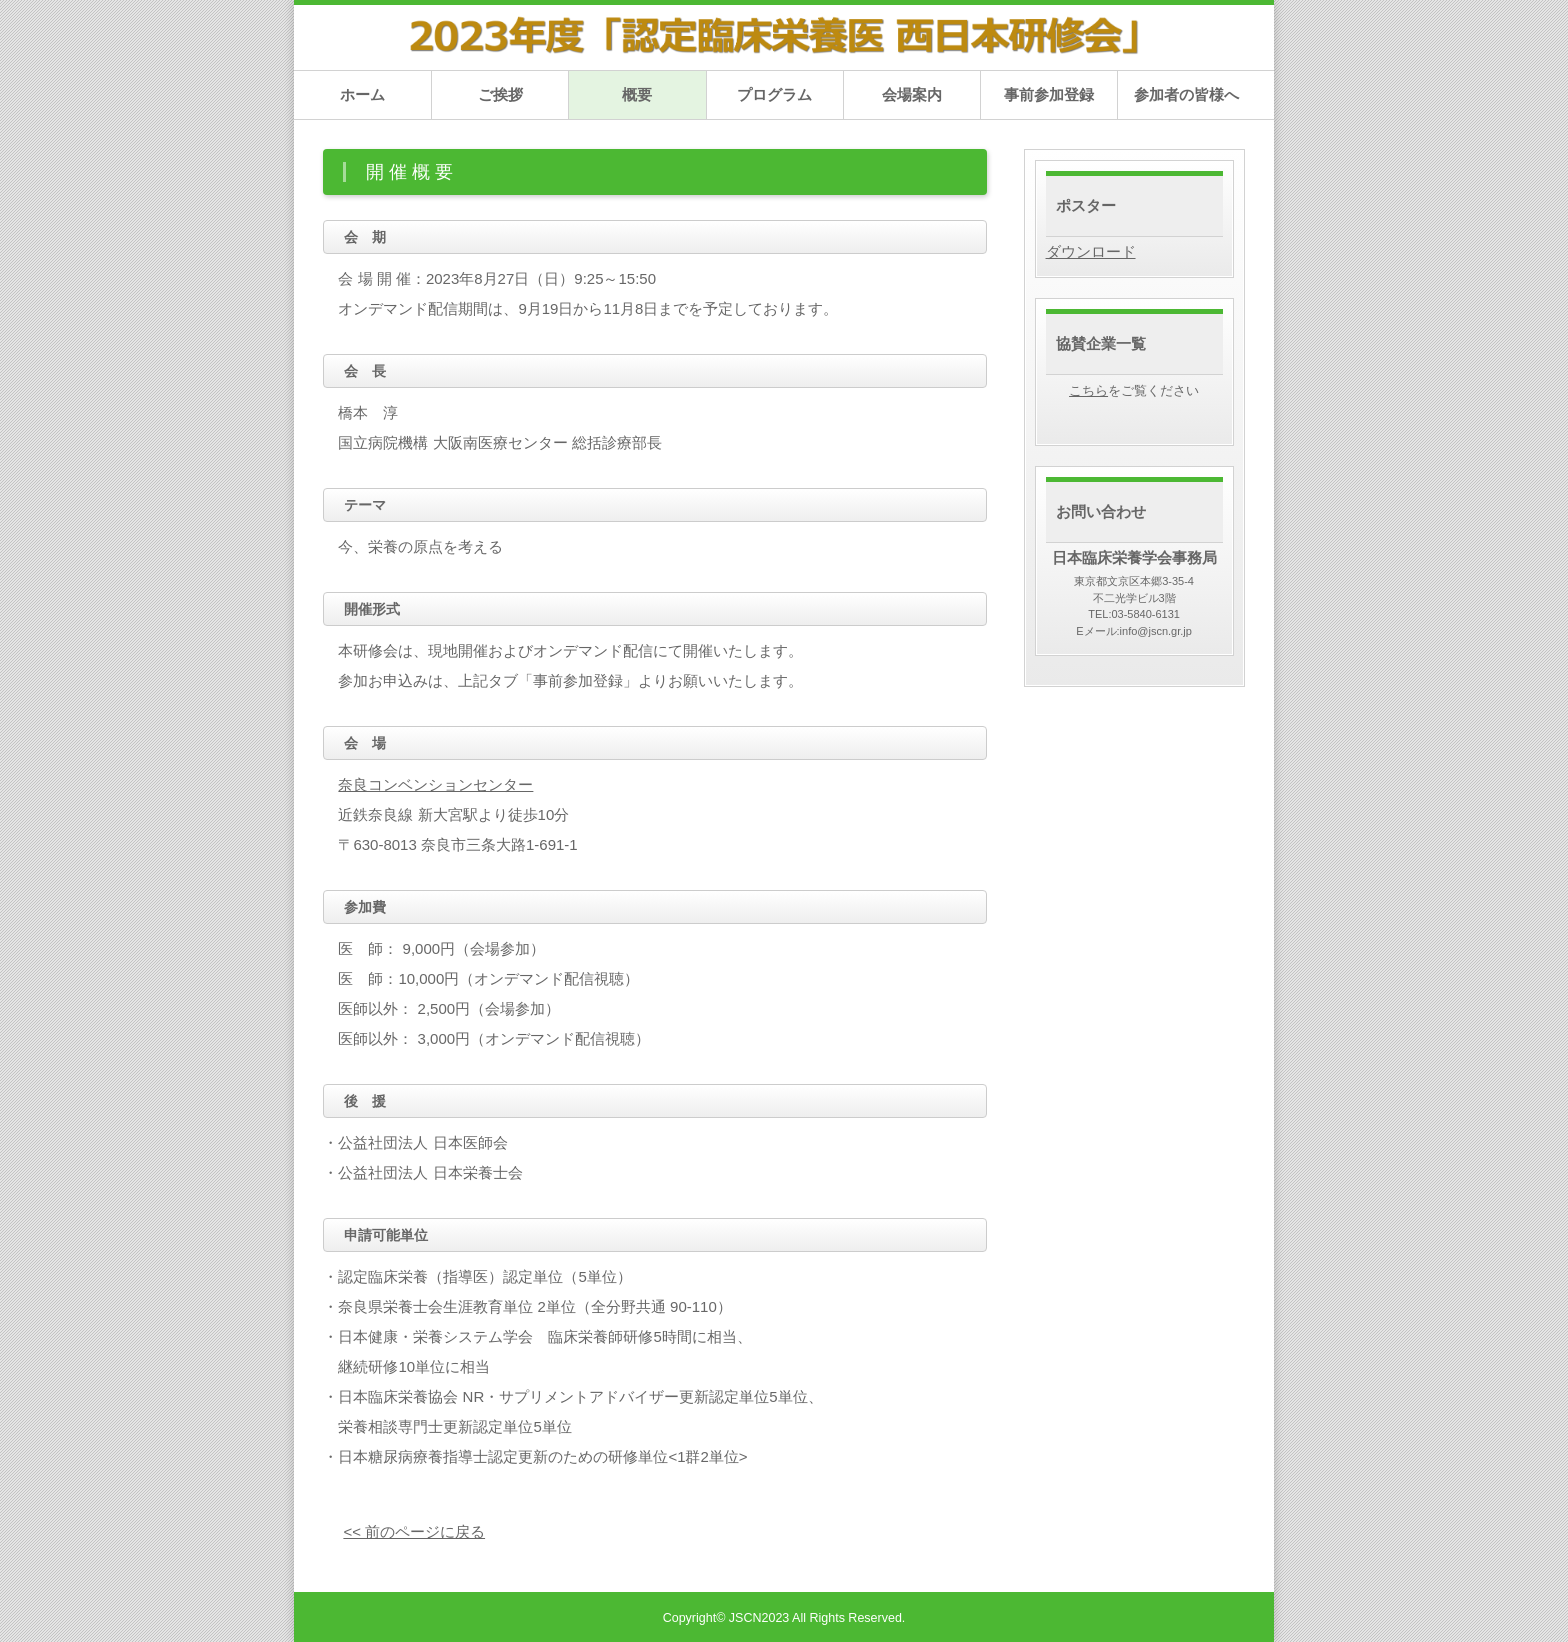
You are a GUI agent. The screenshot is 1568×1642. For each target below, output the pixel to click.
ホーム (362, 94)
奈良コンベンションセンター (435, 784)
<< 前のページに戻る (414, 1531)
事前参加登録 (1049, 94)
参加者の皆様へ (1186, 94)
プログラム (774, 94)
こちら (1088, 391)
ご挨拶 (500, 94)
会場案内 (912, 94)
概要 (637, 94)
